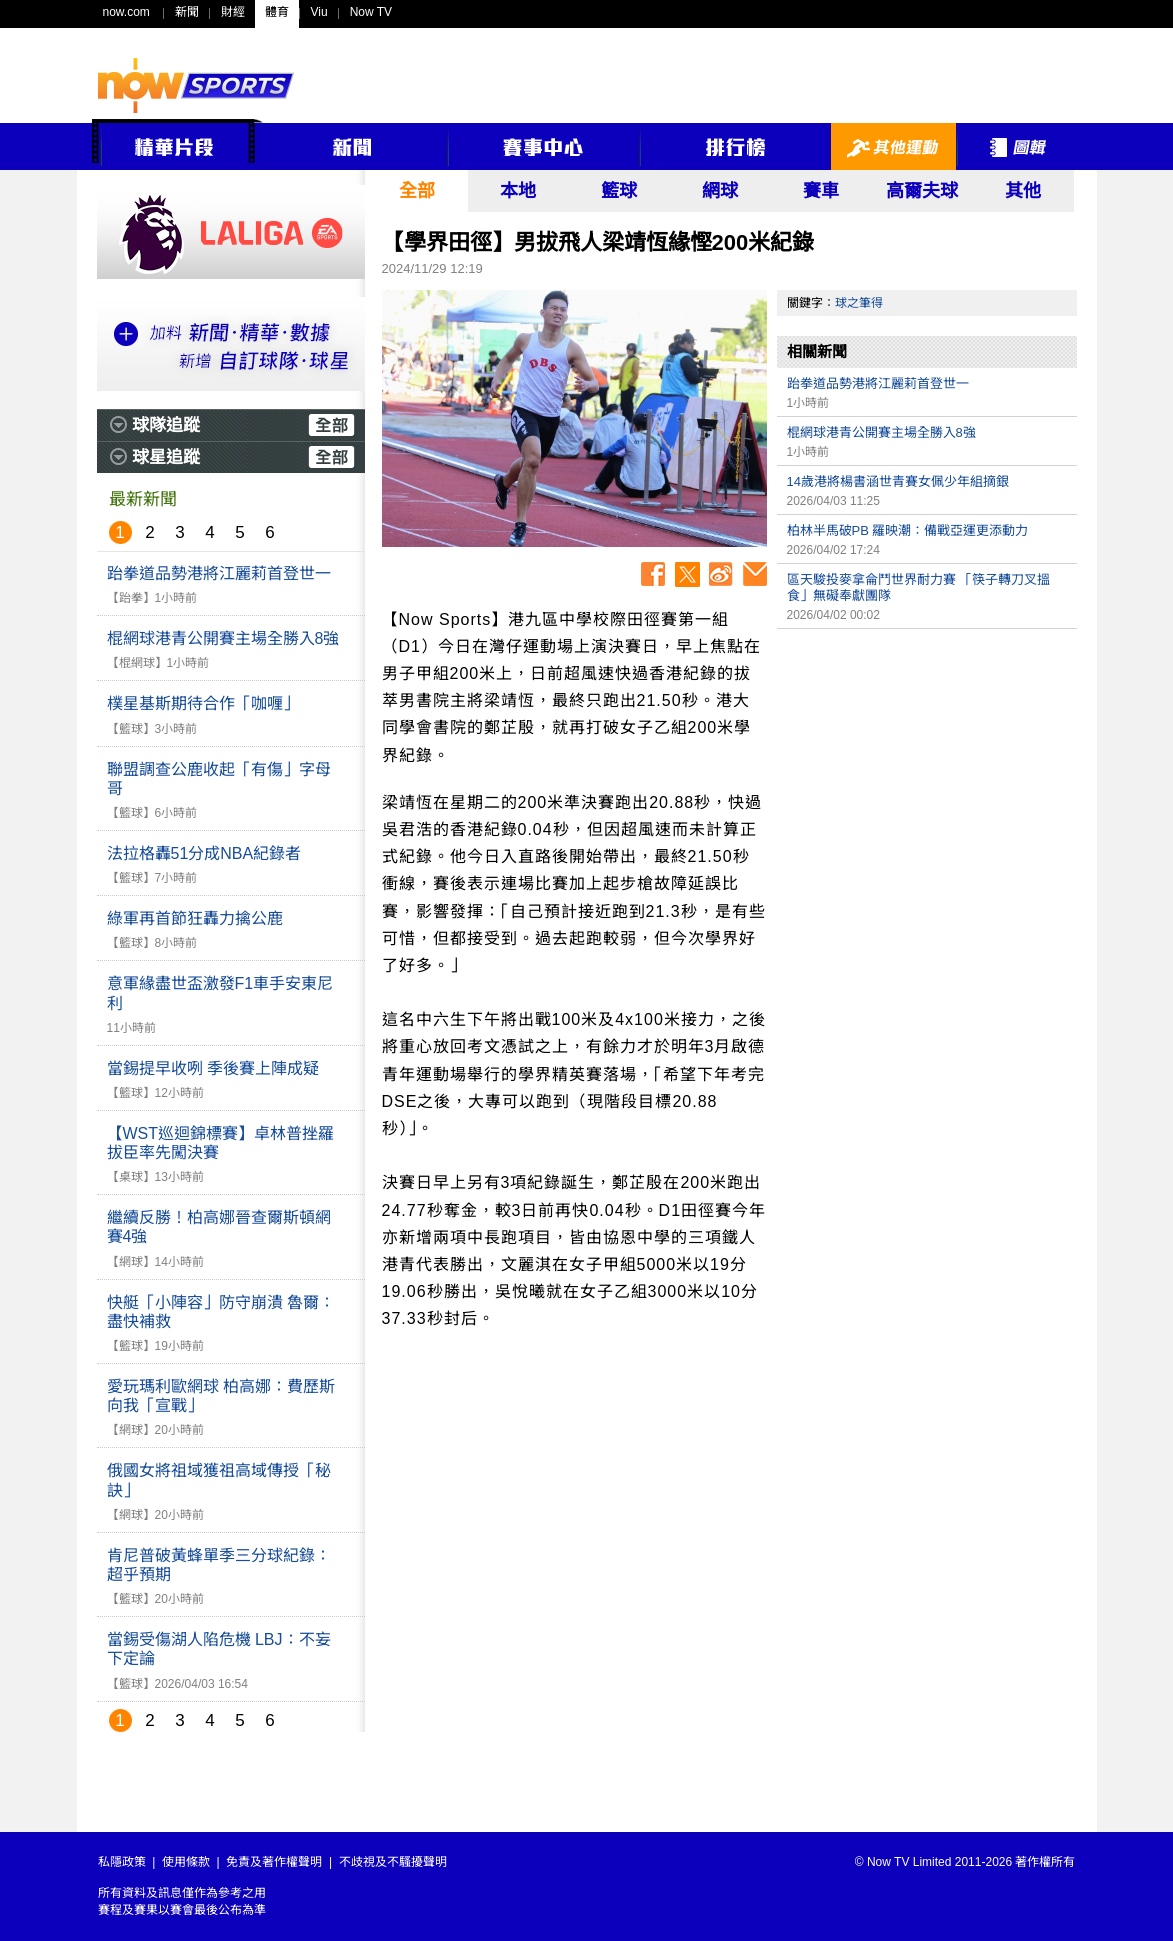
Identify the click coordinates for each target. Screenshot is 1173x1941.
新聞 (187, 12)
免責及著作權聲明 (274, 1862)
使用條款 (186, 1862)
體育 (277, 12)
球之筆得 (859, 303)
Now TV (371, 12)
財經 (233, 12)
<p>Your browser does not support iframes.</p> (927, 779)
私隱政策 (122, 1862)
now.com (126, 12)
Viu (319, 12)
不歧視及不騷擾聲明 (393, 1862)
